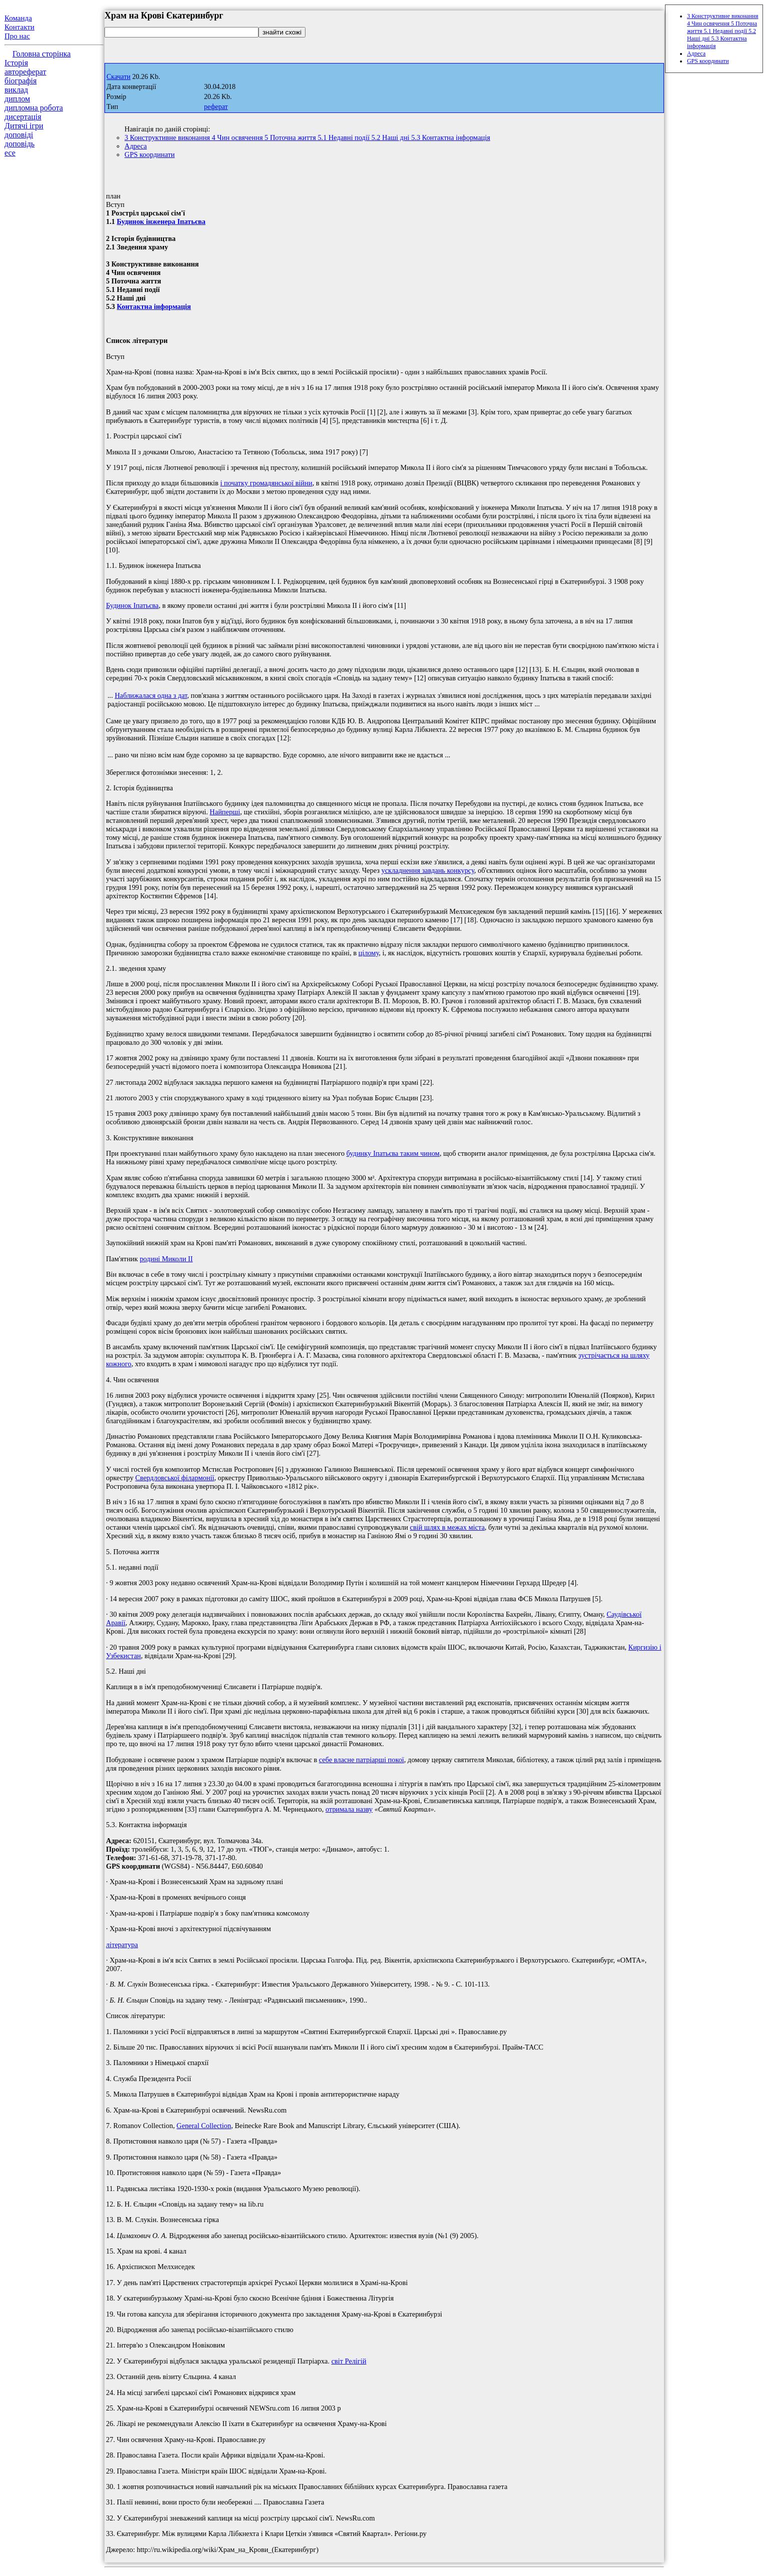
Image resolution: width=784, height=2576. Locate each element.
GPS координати (149, 154)
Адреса (135, 146)
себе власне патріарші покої (361, 1760)
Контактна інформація (154, 306)
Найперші (225, 812)
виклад (16, 89)
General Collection (203, 2126)
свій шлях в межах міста (447, 1527)
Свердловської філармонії (174, 1478)
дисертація (23, 116)
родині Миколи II (166, 1259)
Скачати (118, 76)
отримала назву (349, 1809)
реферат (216, 106)
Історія (16, 62)
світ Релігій (349, 2361)
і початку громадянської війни (266, 483)
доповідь (19, 143)
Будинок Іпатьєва (132, 605)
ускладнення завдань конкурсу (428, 870)
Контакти (19, 27)
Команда (18, 18)
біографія (20, 80)
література (122, 1945)
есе (10, 152)
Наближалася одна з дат (150, 695)
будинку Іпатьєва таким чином (393, 1153)
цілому (368, 953)
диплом (17, 98)
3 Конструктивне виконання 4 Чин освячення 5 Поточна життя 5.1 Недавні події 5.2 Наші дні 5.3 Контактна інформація (307, 137)
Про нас (17, 36)
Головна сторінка (41, 53)
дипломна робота (33, 107)
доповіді (18, 134)
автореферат (25, 71)
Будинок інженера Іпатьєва (161, 221)
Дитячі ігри (24, 125)
